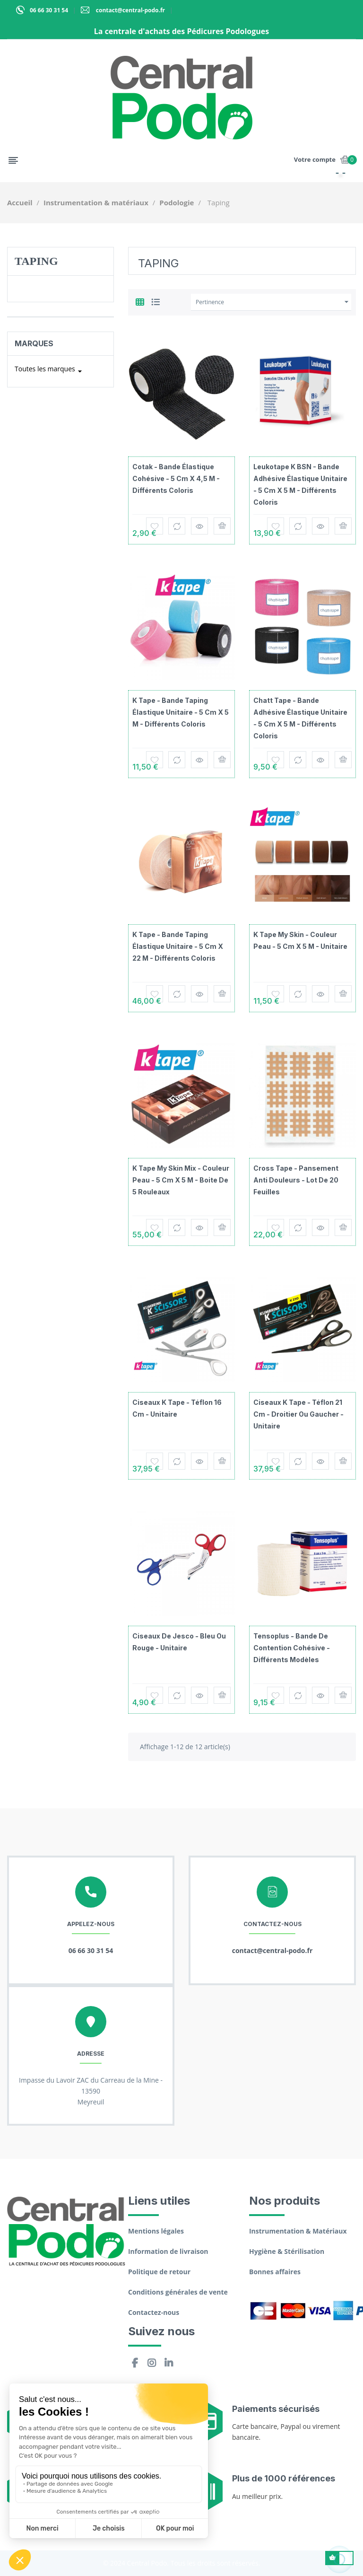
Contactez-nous (153, 2312)
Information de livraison (168, 2251)
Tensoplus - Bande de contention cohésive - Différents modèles (291, 1648)
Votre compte (315, 159)
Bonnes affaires (275, 2271)
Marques (34, 343)
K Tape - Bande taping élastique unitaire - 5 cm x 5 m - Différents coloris (180, 712)
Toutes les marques (50, 371)
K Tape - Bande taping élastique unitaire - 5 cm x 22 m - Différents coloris (177, 946)
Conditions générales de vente (178, 2291)
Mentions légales (156, 2230)
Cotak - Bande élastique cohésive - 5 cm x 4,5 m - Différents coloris (176, 478)
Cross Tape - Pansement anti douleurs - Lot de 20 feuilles (295, 1180)
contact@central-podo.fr (130, 10)
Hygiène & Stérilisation (286, 2251)
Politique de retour (159, 2271)
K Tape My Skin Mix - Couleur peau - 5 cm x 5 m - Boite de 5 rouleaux (180, 1180)
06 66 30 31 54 (49, 10)
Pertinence (273, 302)
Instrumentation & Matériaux (298, 2230)
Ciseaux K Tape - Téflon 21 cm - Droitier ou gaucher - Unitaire (298, 1414)
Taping (36, 261)
